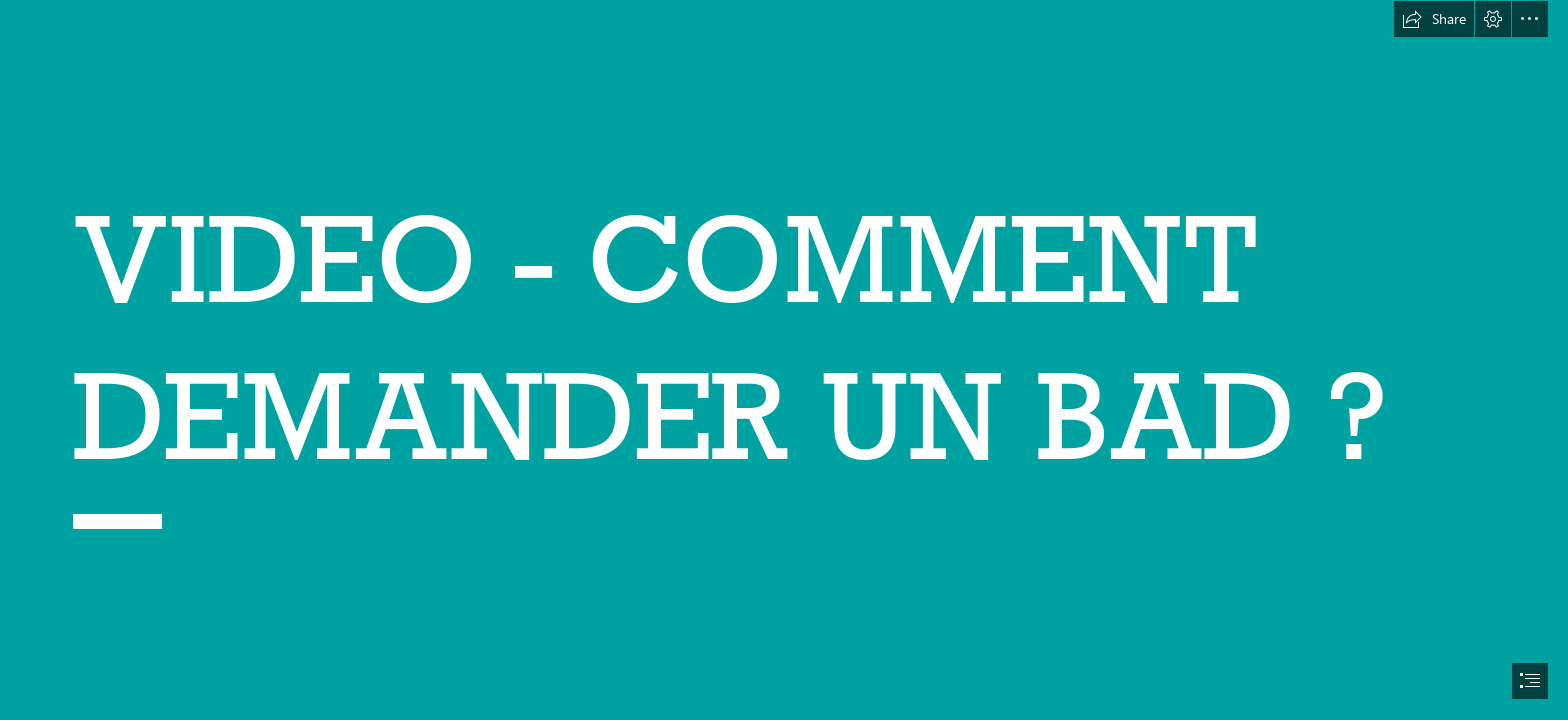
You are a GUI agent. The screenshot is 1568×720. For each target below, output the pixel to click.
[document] (784, 360)
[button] (1434, 19)
